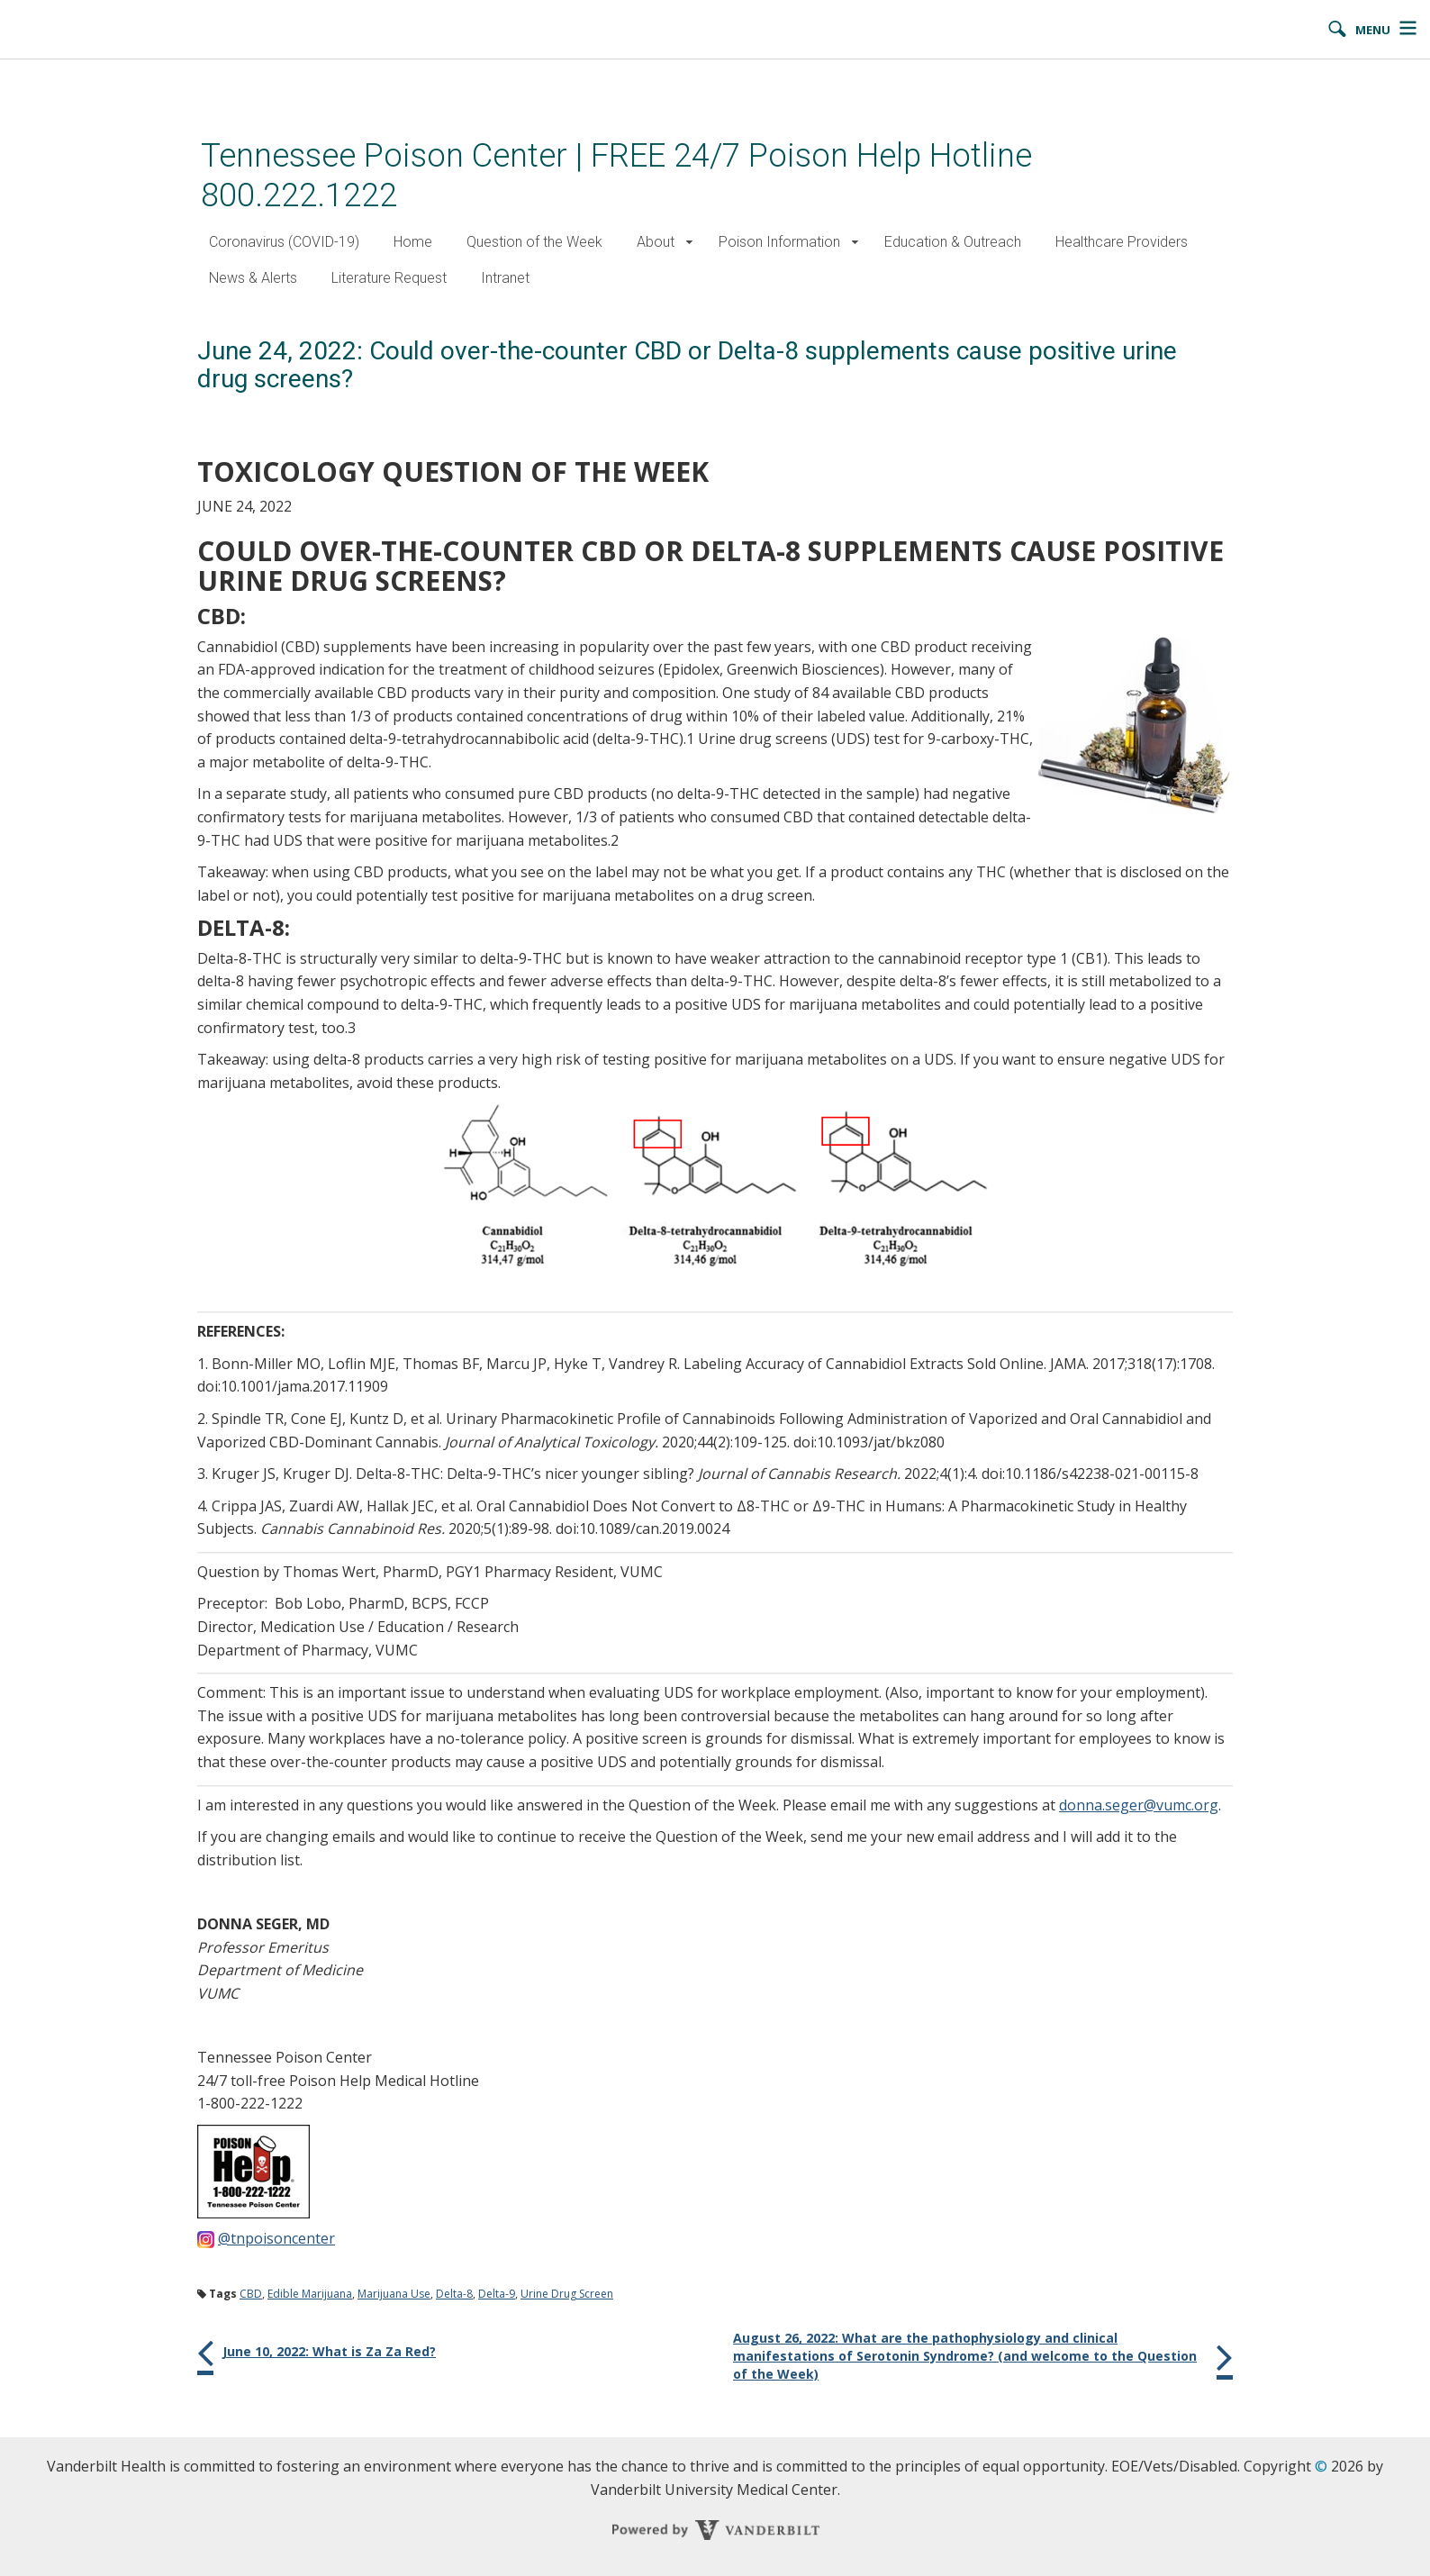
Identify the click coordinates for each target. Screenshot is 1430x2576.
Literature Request (389, 277)
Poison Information (779, 241)
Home (413, 241)
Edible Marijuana (309, 2293)
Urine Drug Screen (566, 2293)
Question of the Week (534, 241)
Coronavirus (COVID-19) (284, 241)
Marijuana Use (394, 2293)
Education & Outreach (952, 241)
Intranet (505, 277)
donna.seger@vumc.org (1138, 1805)
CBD (251, 2293)
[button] (689, 243)
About (655, 241)
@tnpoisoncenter (276, 2238)
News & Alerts (253, 277)
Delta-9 (496, 2293)
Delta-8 (454, 2293)
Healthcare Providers (1121, 241)
